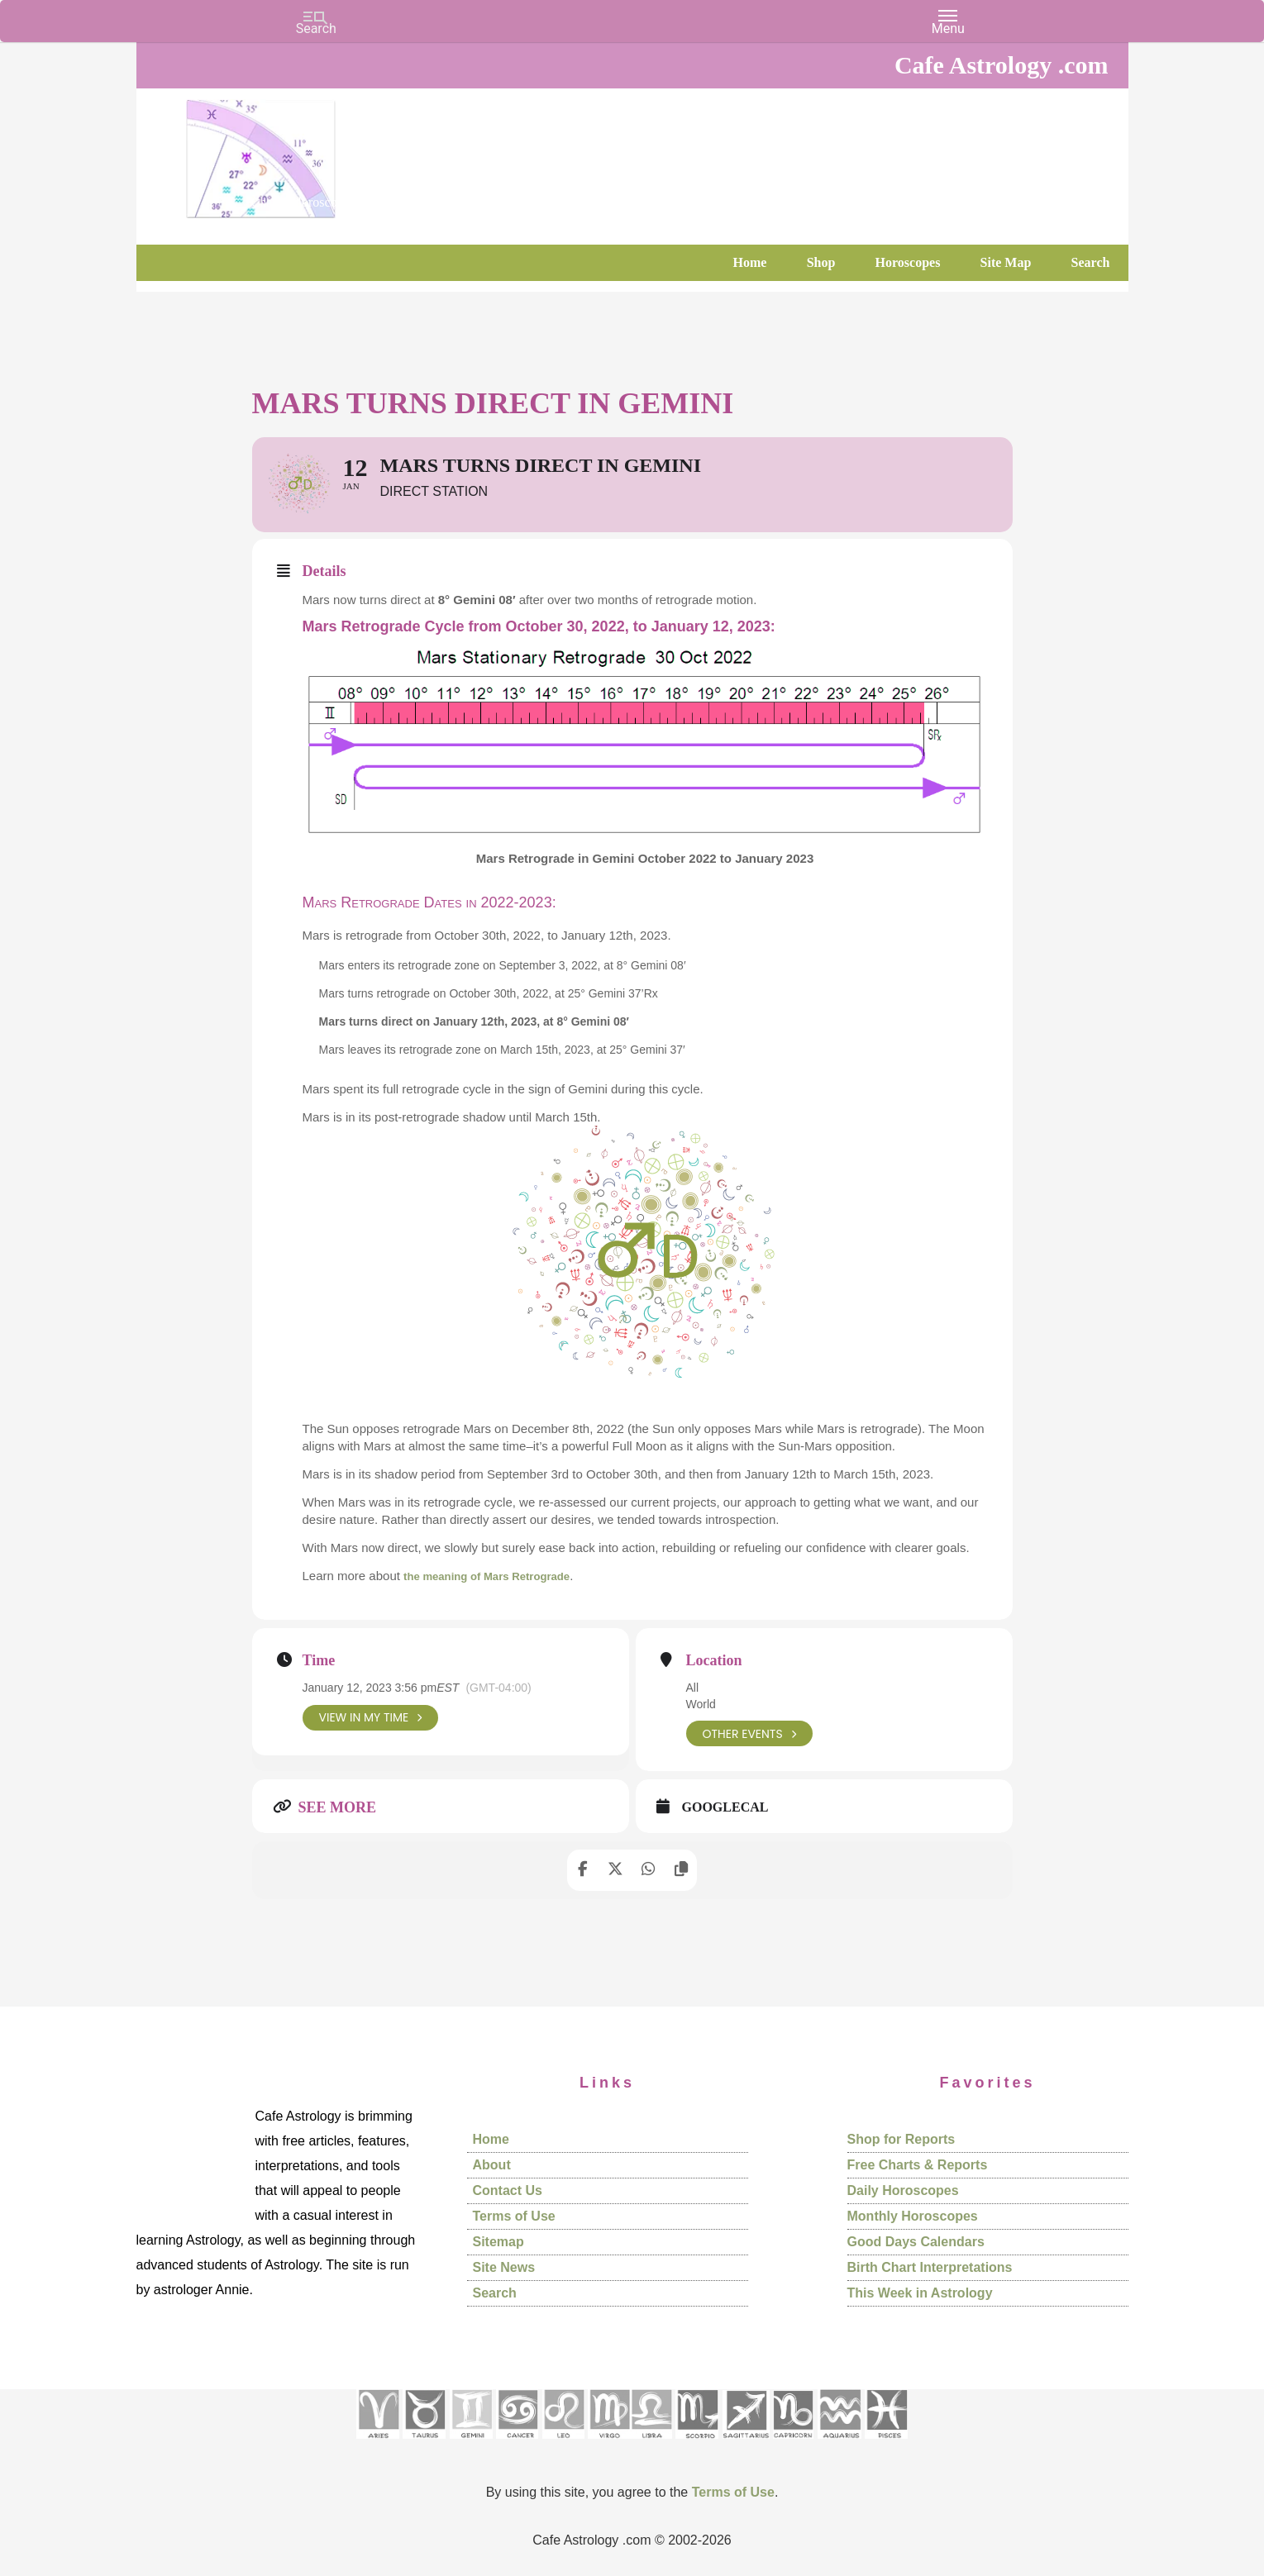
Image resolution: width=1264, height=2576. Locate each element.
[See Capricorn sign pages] (793, 2444)
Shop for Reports (901, 2139)
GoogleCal (725, 1808)
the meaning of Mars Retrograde (498, 1576)
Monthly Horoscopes (912, 2216)
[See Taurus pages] (424, 2444)
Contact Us (507, 2190)
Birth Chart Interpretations (930, 2267)
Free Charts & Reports (917, 2165)
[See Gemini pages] (471, 2444)
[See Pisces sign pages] (886, 2444)
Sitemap (498, 2242)
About (492, 2165)
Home (491, 2139)
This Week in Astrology (920, 2293)
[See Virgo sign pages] (609, 2444)
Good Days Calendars (916, 2242)
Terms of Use (514, 2216)
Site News (504, 2267)
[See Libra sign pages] (651, 2444)
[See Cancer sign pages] (517, 2444)
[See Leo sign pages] (563, 2444)
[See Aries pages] (377, 2444)
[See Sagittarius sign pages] (746, 2444)
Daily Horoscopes (903, 2190)
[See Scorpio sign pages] (696, 2444)
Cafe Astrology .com (310, 153)
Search (495, 2293)
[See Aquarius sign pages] (839, 2444)
